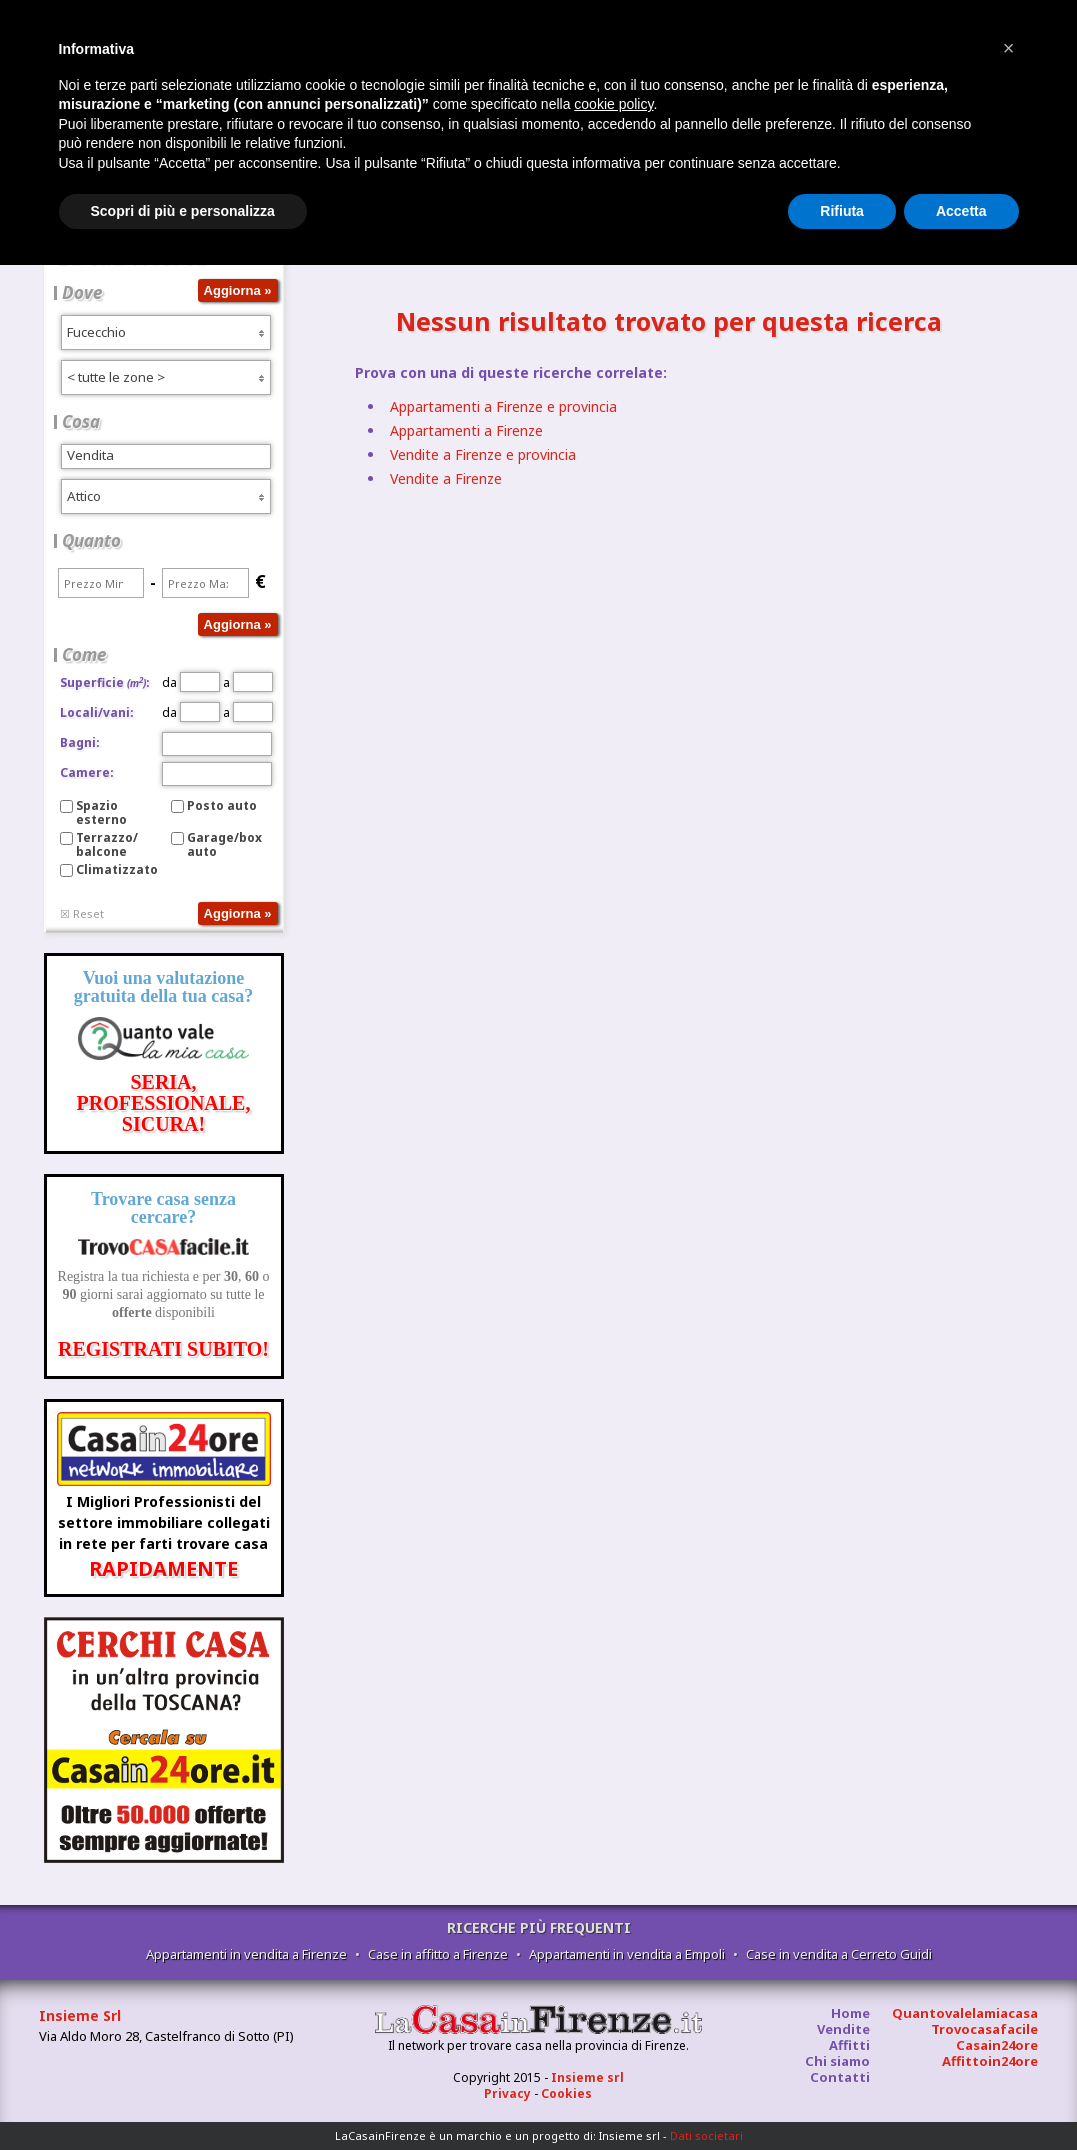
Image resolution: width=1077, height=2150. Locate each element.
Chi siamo (837, 2061)
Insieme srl (587, 2077)
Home (850, 2013)
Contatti (840, 2077)
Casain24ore (997, 2045)
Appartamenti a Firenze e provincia (503, 406)
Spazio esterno (101, 812)
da (191, 682)
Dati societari (706, 2135)
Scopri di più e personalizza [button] (183, 211)
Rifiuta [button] (842, 211)
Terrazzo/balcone (107, 844)
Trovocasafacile (984, 2029)
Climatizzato (117, 869)
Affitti (849, 2045)
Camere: (87, 772)
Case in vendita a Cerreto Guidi (839, 1954)
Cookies (566, 2093)
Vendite (843, 2029)
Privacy (507, 2093)
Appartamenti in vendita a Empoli (627, 1954)
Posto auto (222, 805)
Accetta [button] (961, 211)
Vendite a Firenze (446, 478)
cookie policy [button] (613, 104)
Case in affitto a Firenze (438, 1954)
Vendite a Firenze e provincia (483, 454)
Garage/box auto (224, 844)
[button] (1009, 48)
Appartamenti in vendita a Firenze (246, 1954)
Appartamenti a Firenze (466, 430)
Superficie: (105, 682)
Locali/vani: (97, 712)
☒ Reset (82, 913)
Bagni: (80, 742)
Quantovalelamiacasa (965, 2013)
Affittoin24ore (990, 2061)
